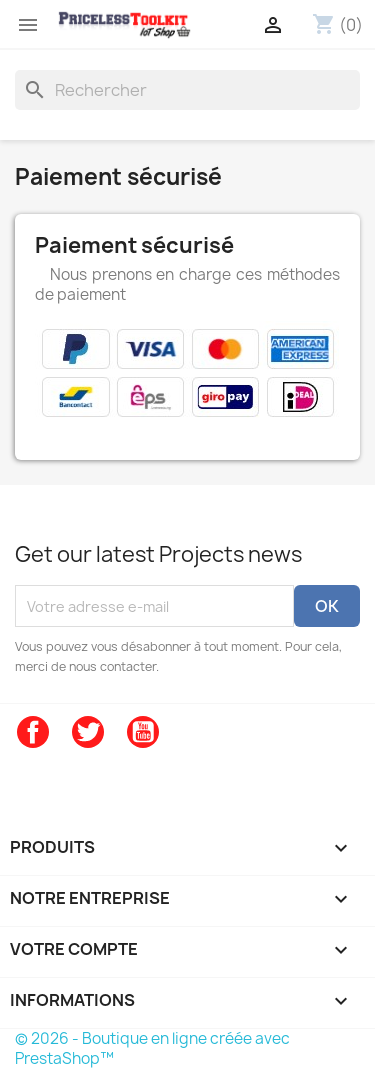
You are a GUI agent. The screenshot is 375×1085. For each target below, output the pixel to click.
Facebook (33, 732)
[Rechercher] (187, 90)
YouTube (143, 732)
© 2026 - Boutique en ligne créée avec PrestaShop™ (152, 1048)
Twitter (88, 732)
